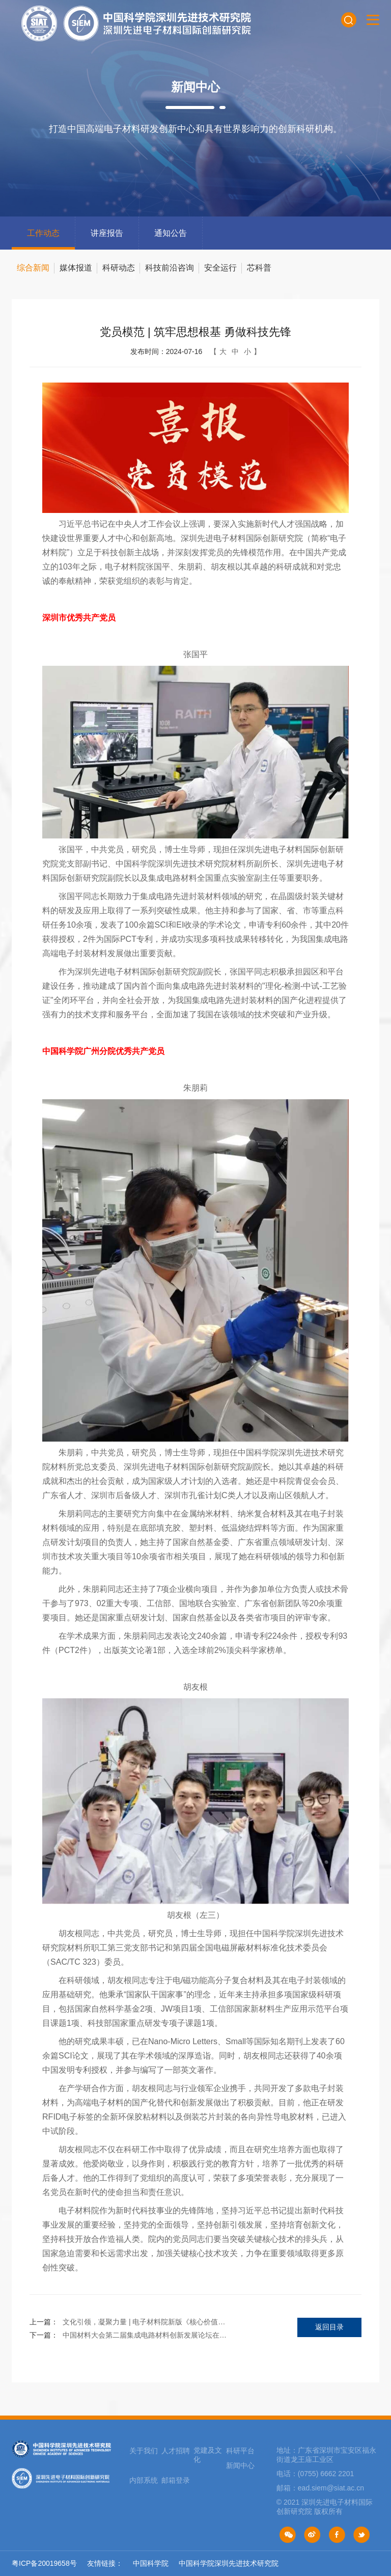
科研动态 (118, 267)
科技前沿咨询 (169, 267)
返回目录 (329, 2327)
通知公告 (170, 233)
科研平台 (240, 2451)
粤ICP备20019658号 (44, 2563)
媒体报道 (76, 267)
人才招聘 (175, 2451)
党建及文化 (207, 2454)
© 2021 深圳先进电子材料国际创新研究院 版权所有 (324, 2506)
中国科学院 (151, 2563)
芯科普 (259, 267)
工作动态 (43, 233)
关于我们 (143, 2451)
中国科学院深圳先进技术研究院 (228, 2563)
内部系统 (143, 2480)
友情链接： (105, 2563)
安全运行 (220, 267)
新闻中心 (240, 2465)
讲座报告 (107, 233)
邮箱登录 (175, 2480)
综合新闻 (33, 267)
